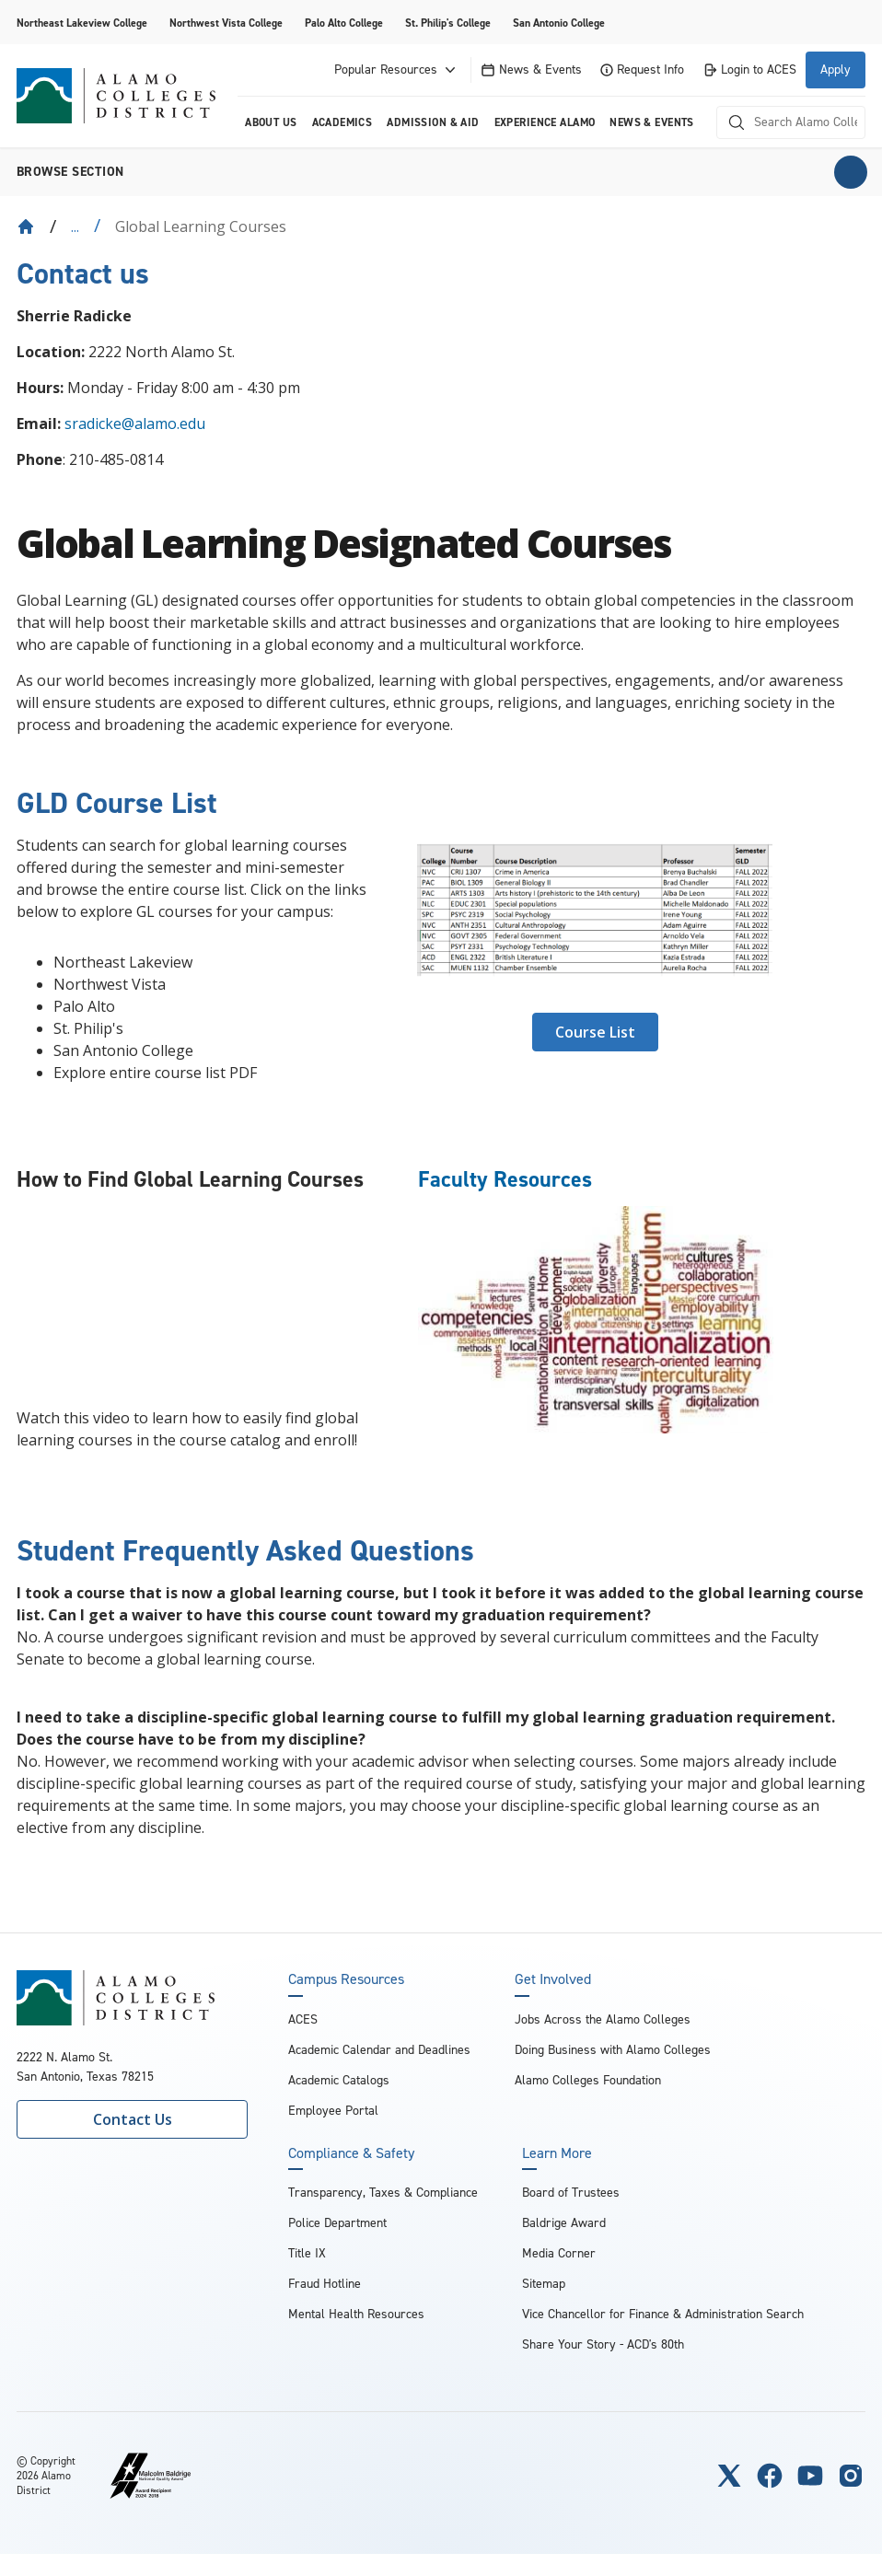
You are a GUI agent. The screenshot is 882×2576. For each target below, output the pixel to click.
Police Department (337, 2223)
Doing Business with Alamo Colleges (613, 2050)
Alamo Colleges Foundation (588, 2080)
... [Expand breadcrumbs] (75, 226)
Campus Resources (346, 1979)
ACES (303, 2019)
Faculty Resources (505, 1179)
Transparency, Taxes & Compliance (383, 2192)
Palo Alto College (344, 23)
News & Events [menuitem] (651, 122)
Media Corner (559, 2253)
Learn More (557, 2153)
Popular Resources (396, 70)
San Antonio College (559, 23)
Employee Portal (333, 2110)
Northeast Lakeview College (82, 23)
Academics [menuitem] (342, 122)
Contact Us (132, 2119)
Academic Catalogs (338, 2080)
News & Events (531, 69)
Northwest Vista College (226, 23)
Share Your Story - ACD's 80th (603, 2344)
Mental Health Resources (356, 2314)
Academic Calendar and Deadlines (379, 2050)
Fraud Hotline (324, 2283)
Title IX (307, 2253)
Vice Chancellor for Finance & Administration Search (663, 2314)
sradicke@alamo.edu (134, 423)
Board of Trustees (571, 2192)
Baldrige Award (564, 2223)
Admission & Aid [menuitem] (433, 122)
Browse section (70, 171)
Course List (595, 1032)
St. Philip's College (448, 23)
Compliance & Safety (351, 2153)
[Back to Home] (26, 226)
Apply (835, 69)
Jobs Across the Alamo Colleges (603, 2019)
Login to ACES (749, 69)
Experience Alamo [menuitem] (545, 122)
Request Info (642, 69)
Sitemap (543, 2283)
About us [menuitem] (270, 122)
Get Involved (553, 1979)
